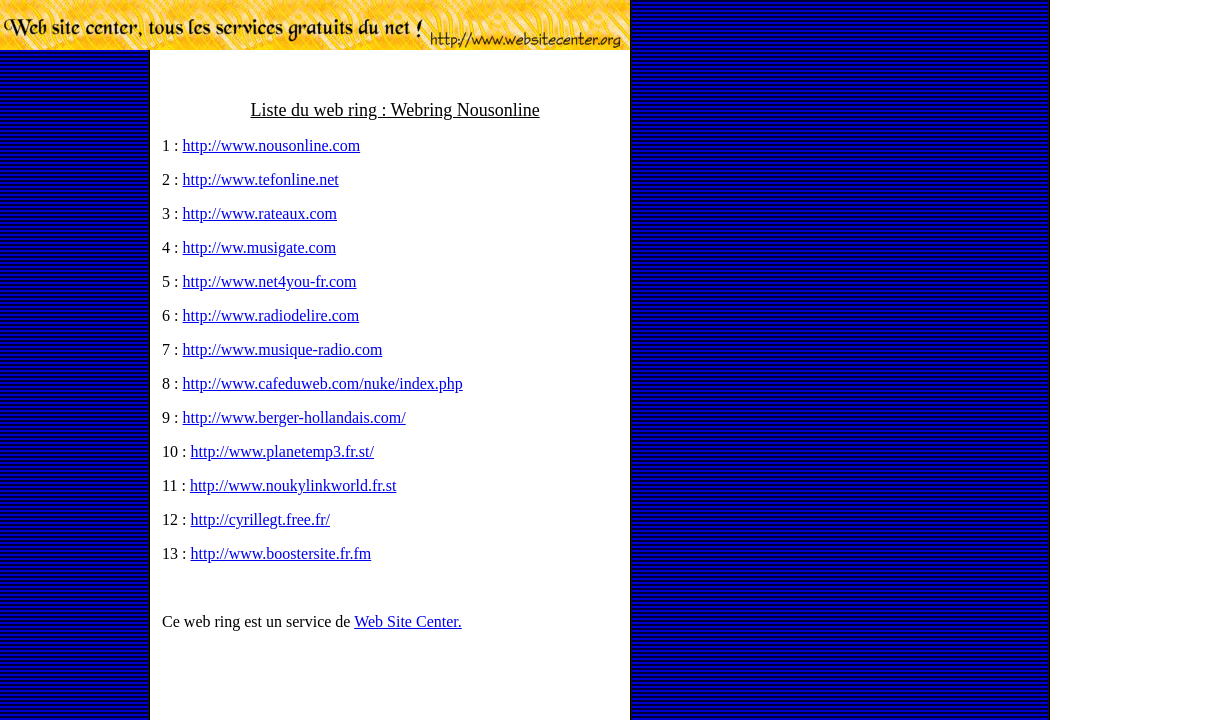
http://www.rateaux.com (260, 213)
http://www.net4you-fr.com (270, 281)
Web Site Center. (408, 621)
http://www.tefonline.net (261, 179)
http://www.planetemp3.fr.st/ (282, 451)
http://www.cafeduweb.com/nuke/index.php (323, 383)
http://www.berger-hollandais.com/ (294, 417)
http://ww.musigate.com (260, 247)
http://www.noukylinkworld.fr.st (293, 485)
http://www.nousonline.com (272, 145)
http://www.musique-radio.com (283, 349)
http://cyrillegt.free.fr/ (261, 519)
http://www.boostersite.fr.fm (281, 553)
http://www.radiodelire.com (271, 315)
